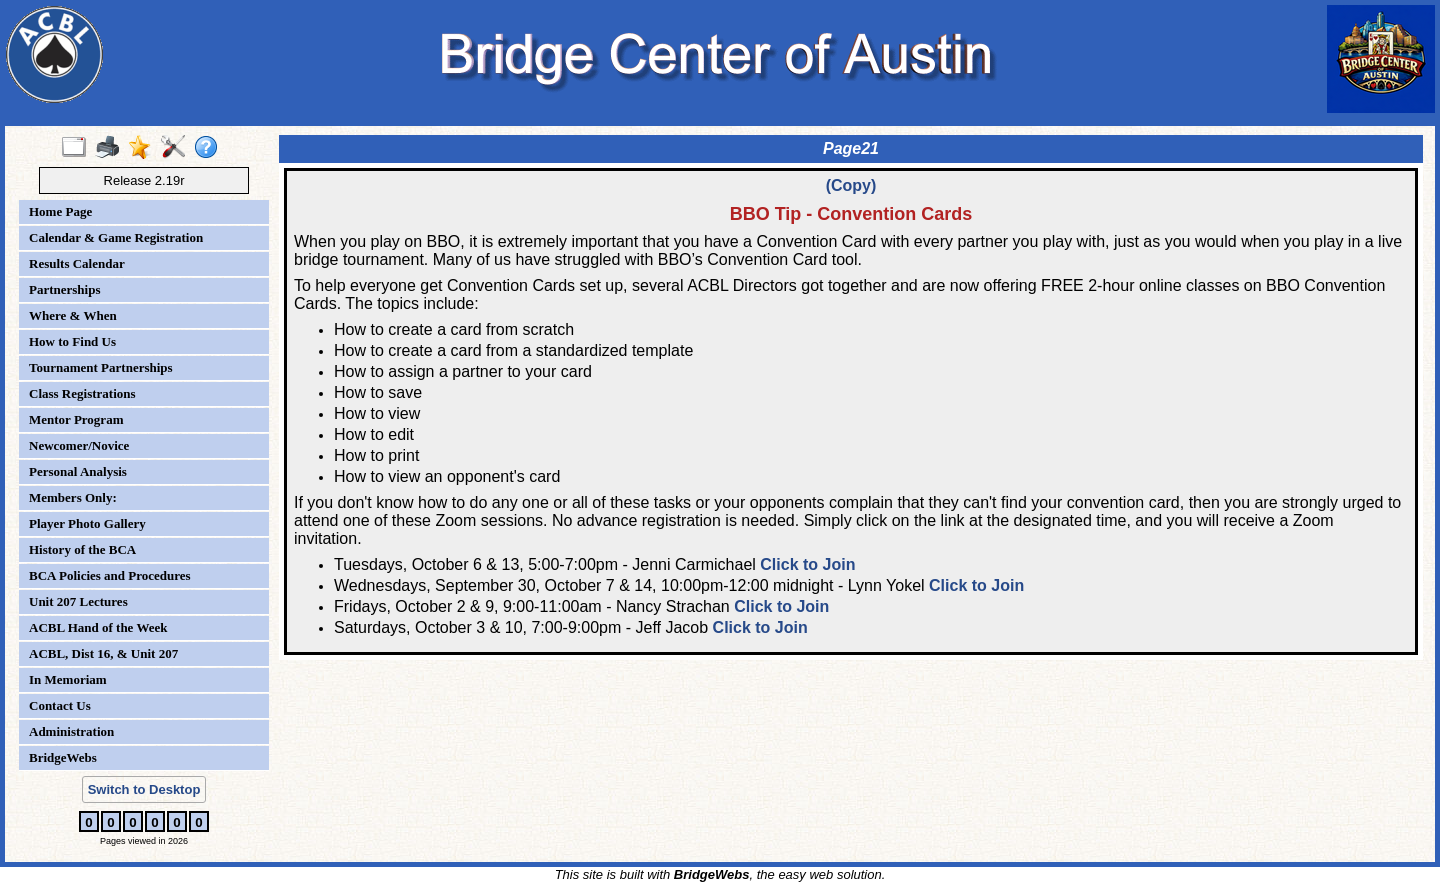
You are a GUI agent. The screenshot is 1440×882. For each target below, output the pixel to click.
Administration (71, 731)
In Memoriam (68, 679)
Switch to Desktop (144, 789)
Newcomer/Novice (79, 445)
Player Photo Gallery (87, 523)
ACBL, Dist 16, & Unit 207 (103, 653)
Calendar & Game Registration (116, 237)
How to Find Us (72, 341)
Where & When (73, 315)
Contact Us (60, 705)
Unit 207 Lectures (78, 601)
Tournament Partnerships (101, 367)
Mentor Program (76, 419)
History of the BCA (82, 549)
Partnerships (65, 289)
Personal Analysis (78, 471)
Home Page (60, 211)
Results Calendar (77, 263)
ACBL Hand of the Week (98, 627)
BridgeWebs (63, 757)
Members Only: (73, 497)
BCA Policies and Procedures (110, 575)
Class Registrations (82, 393)
